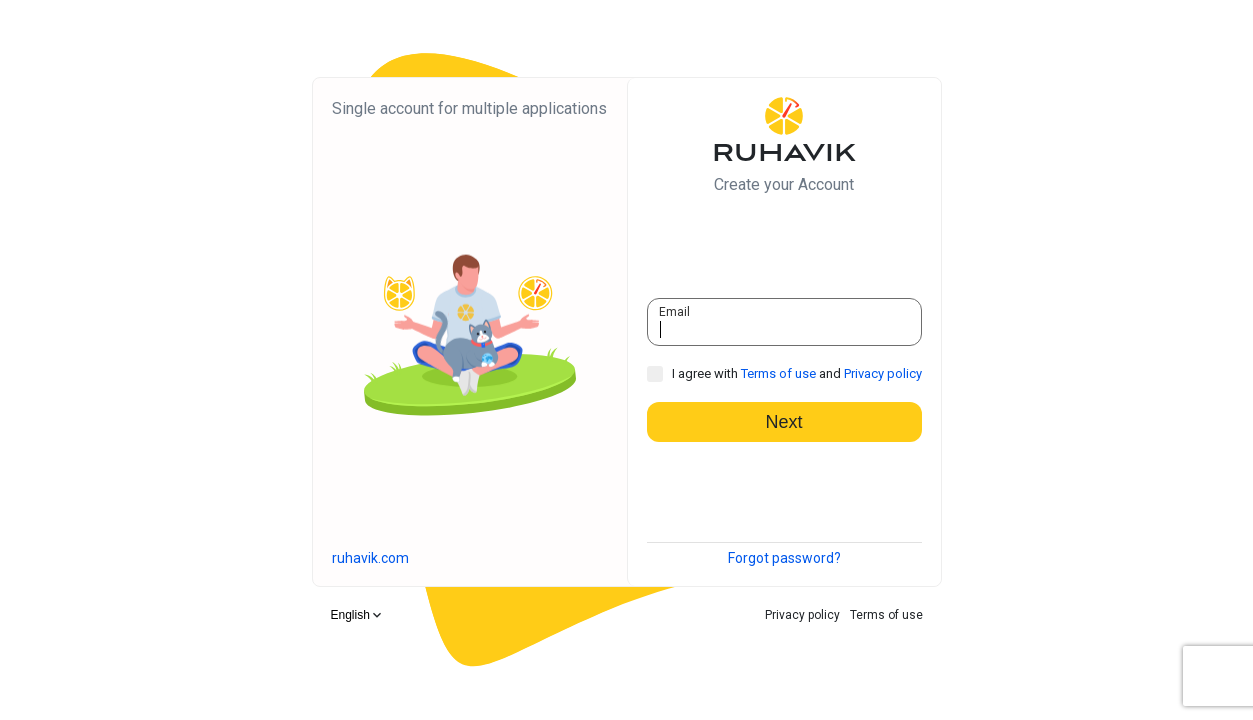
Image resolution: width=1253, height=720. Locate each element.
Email (674, 312)
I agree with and (797, 374)
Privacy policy (883, 373)
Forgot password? (784, 558)
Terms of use (778, 373)
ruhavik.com (370, 558)
